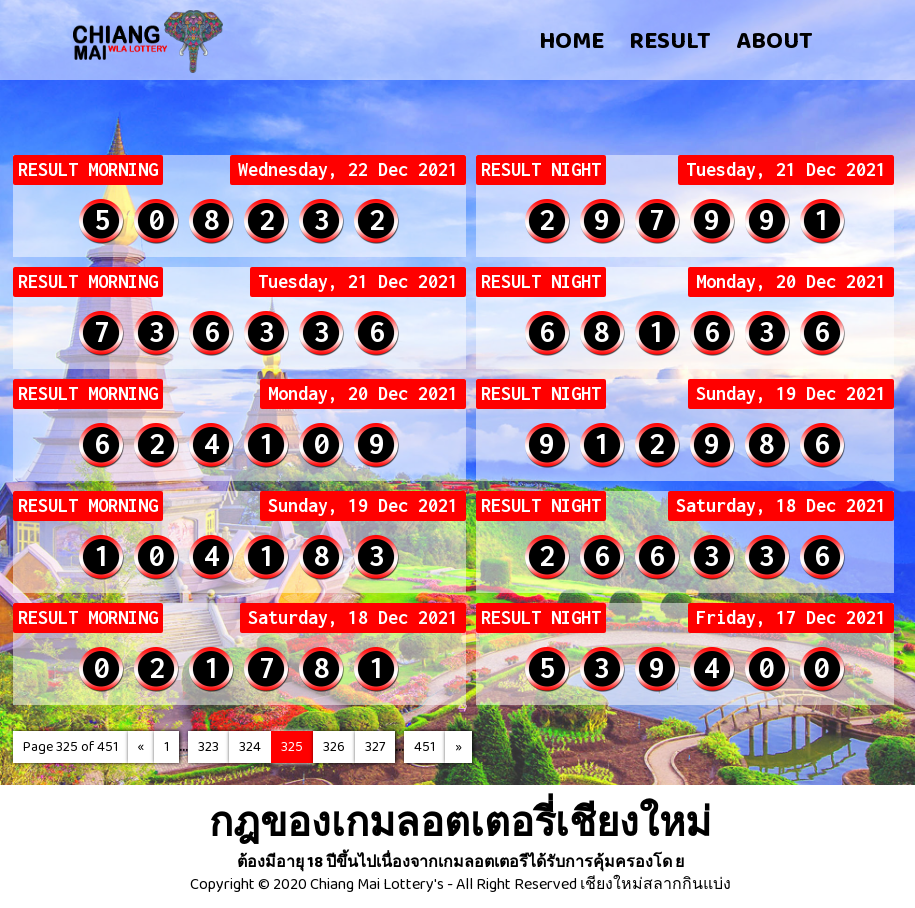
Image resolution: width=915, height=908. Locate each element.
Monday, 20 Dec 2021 (791, 282)
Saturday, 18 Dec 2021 (781, 506)
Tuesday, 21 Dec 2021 (786, 170)
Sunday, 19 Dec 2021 (791, 394)
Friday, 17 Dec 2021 (791, 618)
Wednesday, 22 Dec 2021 (348, 170)
